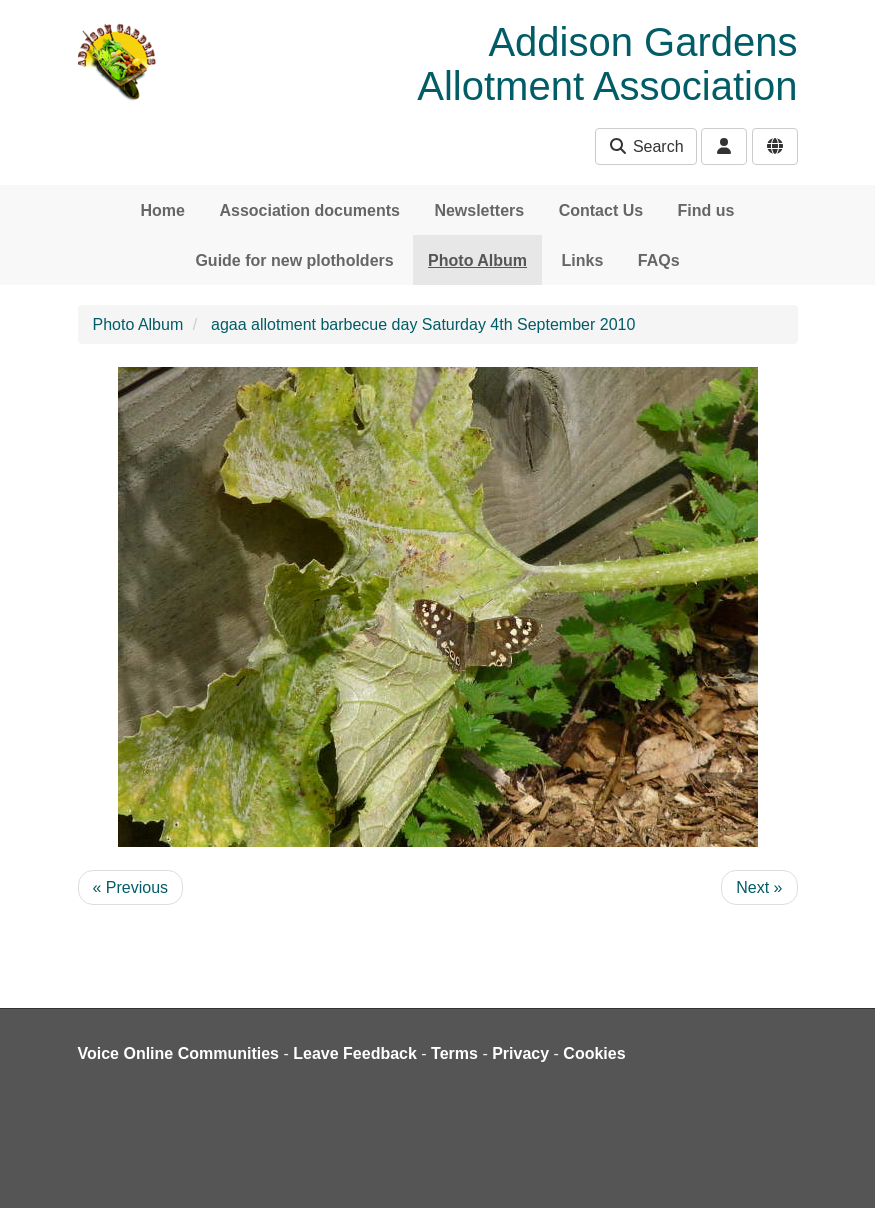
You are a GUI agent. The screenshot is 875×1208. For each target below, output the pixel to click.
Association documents (309, 210)
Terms (454, 1053)
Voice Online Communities (179, 1053)
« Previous (131, 887)
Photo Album (477, 260)
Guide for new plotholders (294, 260)
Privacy (520, 1053)
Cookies (594, 1053)
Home (163, 210)
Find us (706, 210)
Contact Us (601, 210)
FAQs (659, 260)
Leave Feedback (355, 1053)
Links (583, 260)
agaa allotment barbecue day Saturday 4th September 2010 (423, 324)
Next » (759, 887)
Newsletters (479, 210)
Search (645, 146)
